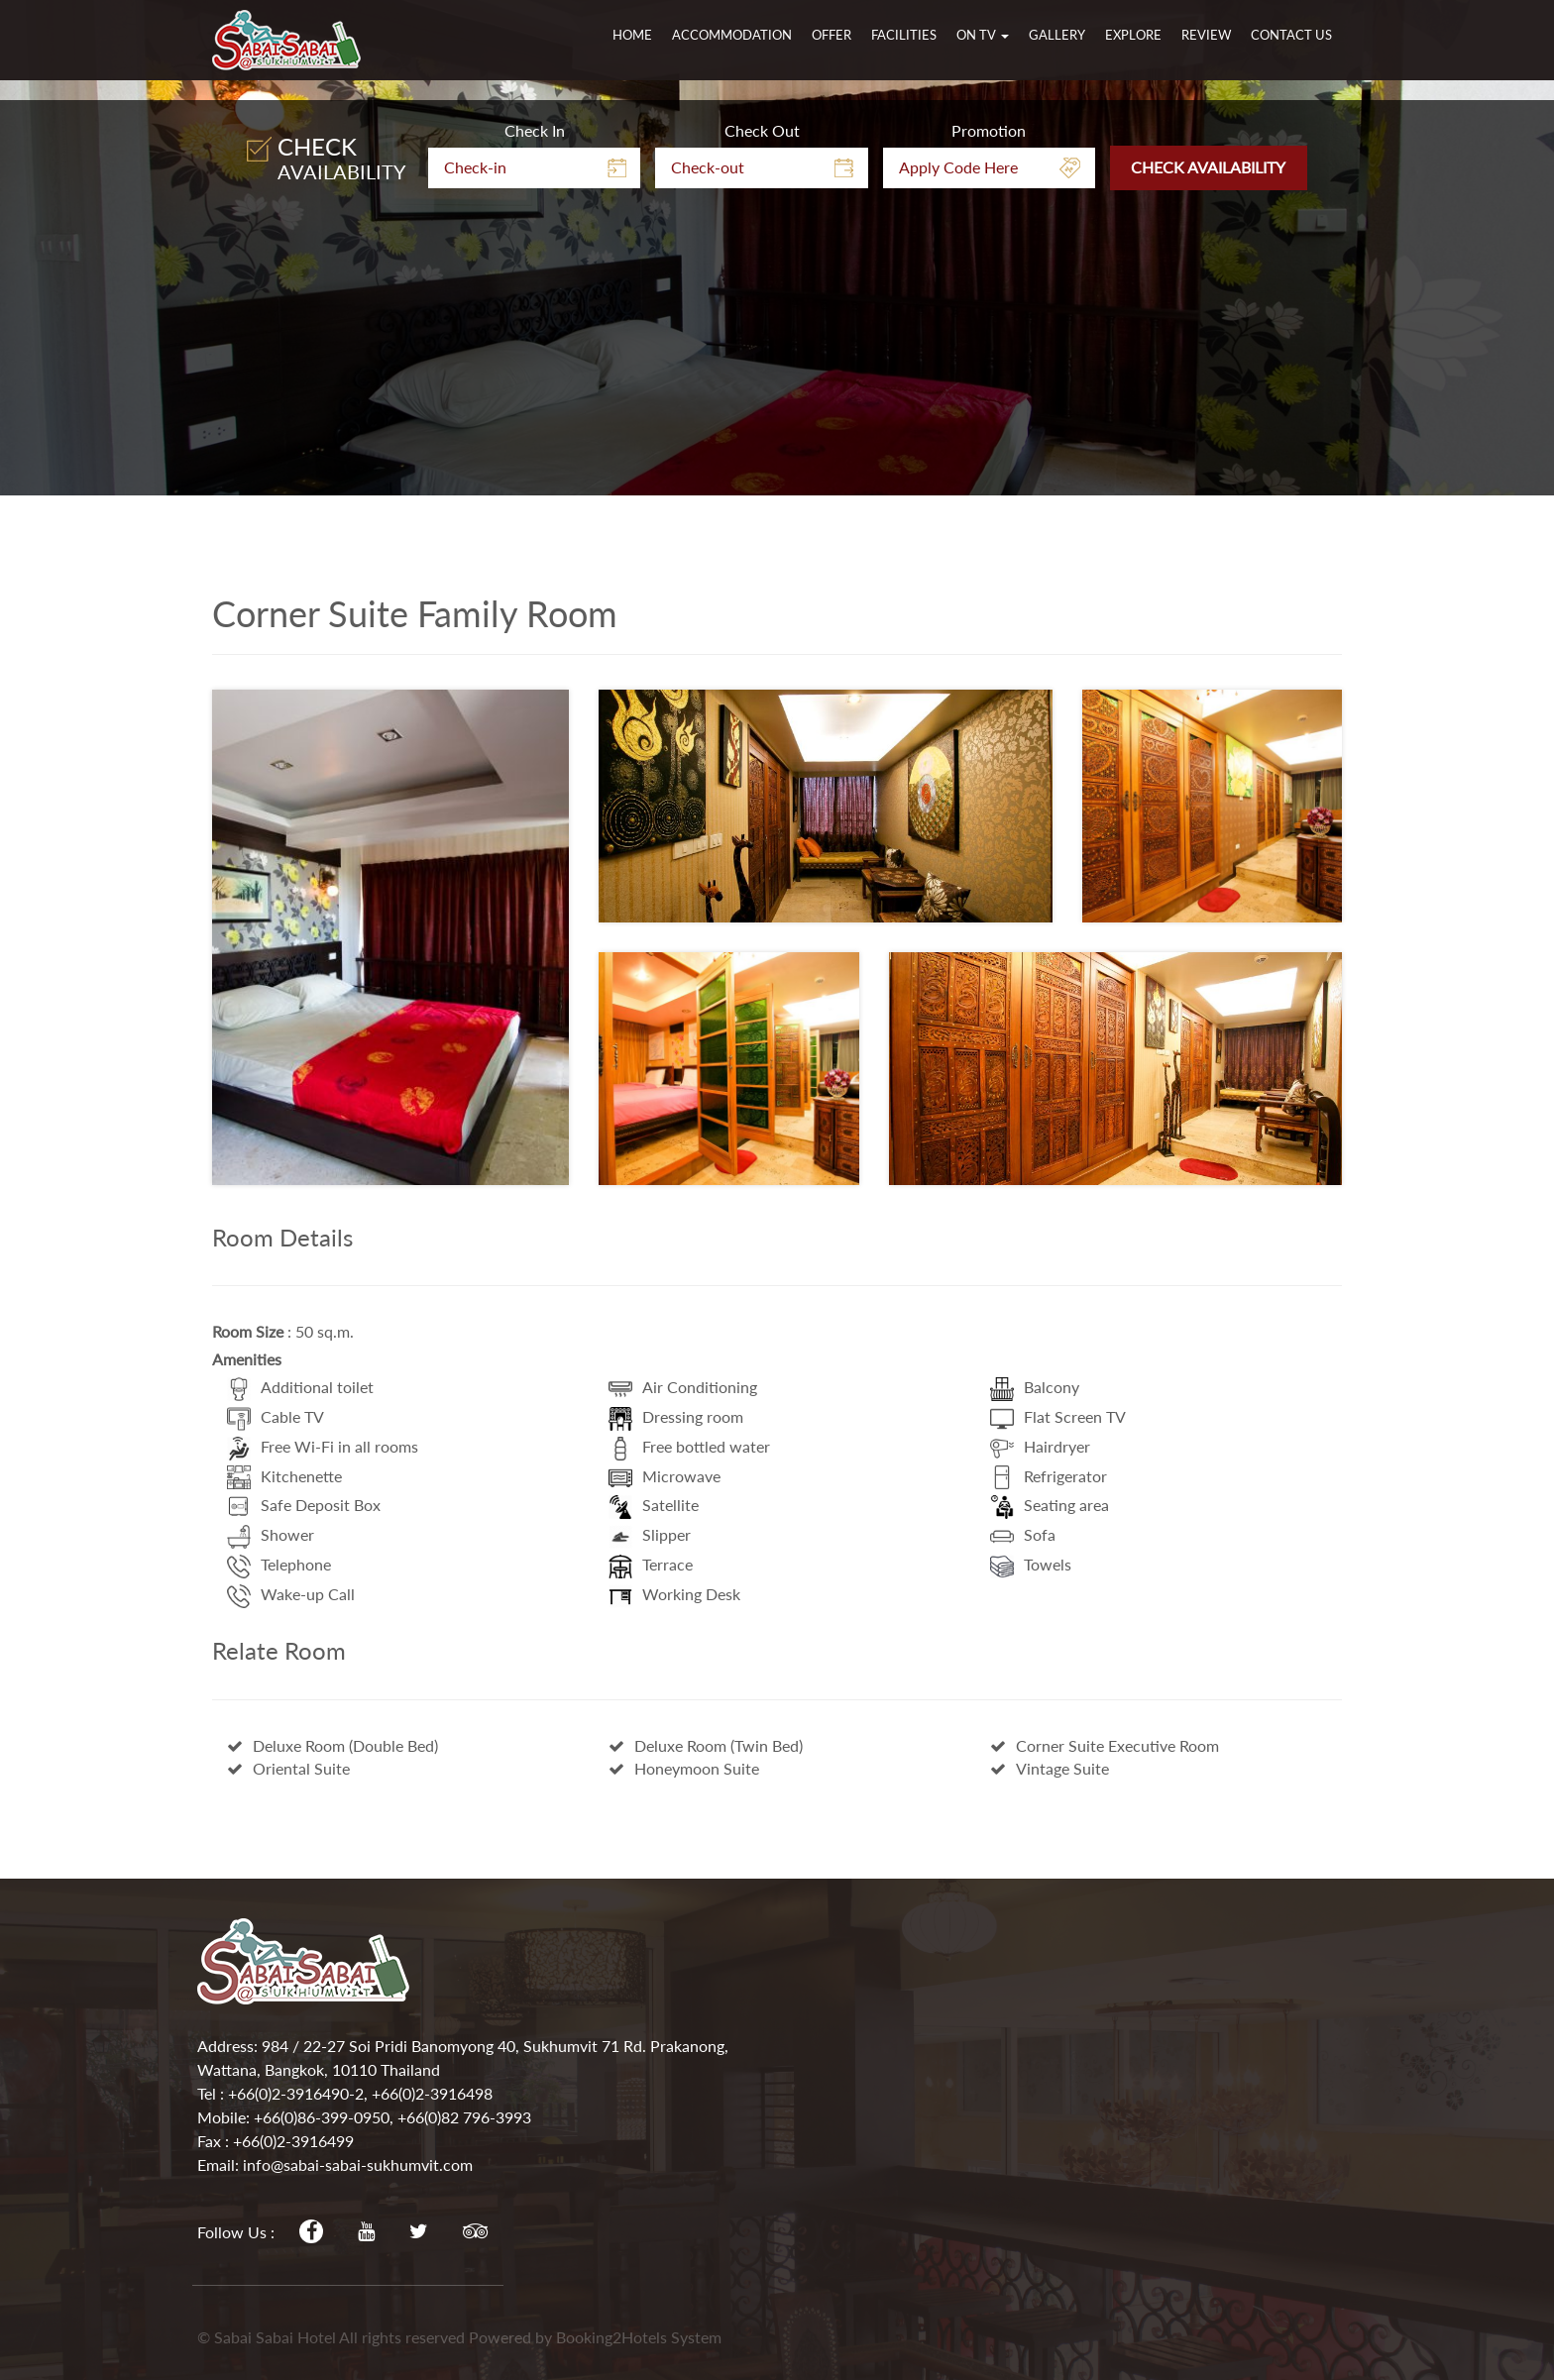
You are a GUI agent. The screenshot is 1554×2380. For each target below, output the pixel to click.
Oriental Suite (288, 1768)
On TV (982, 35)
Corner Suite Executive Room (1104, 1745)
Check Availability (1208, 437)
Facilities (904, 35)
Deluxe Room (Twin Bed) (706, 1745)
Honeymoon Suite (684, 1768)
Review (1206, 35)
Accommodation (732, 35)
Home (632, 35)
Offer (831, 35)
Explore (1133, 35)
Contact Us (1291, 35)
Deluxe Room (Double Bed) (332, 1745)
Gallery (1057, 35)
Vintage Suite (1049, 1768)
